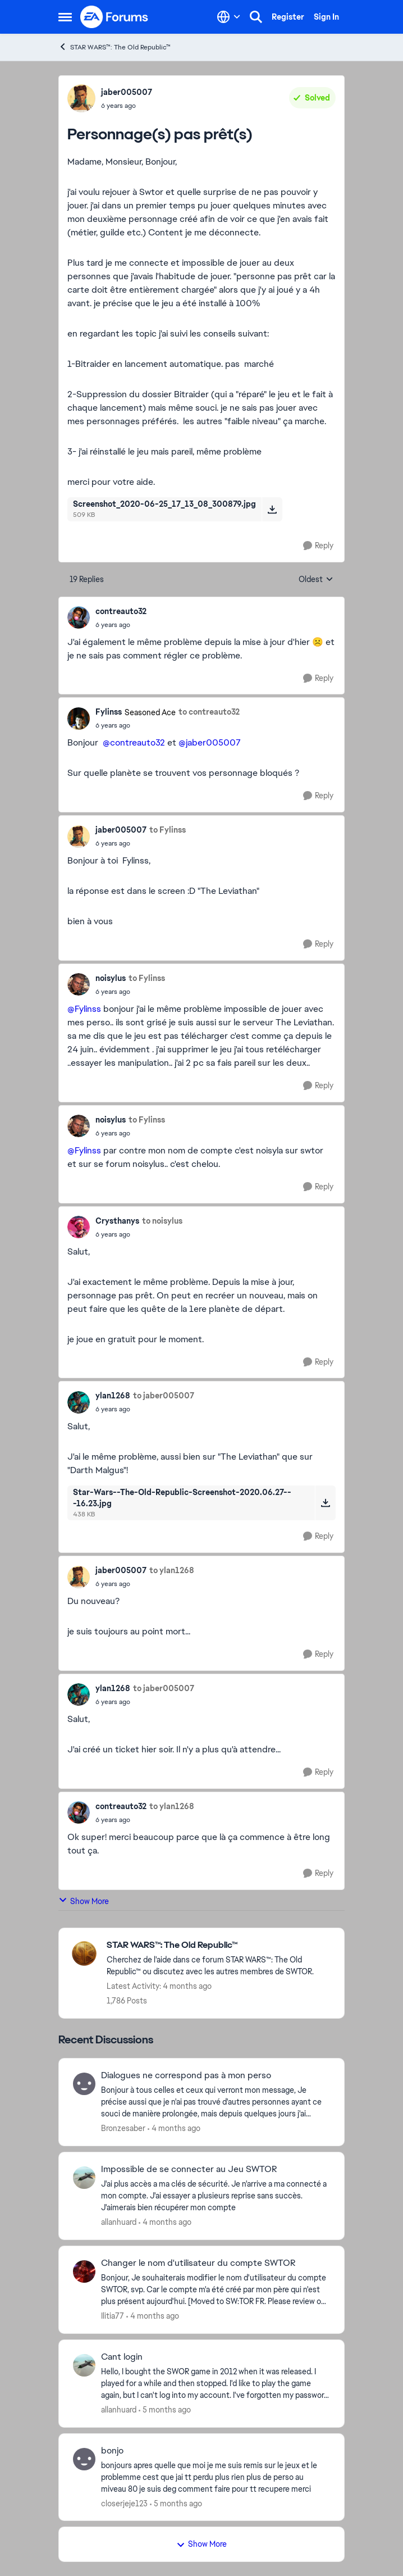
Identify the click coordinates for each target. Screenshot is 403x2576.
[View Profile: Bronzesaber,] (84, 2084)
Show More (83, 1901)
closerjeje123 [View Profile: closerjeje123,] (124, 2503)
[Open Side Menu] (65, 16)
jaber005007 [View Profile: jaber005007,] (126, 92)
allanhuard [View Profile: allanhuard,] (118, 2222)
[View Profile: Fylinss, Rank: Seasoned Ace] (78, 718)
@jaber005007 (209, 742)
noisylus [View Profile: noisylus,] (110, 978)
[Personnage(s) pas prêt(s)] (120, 625)
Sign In (326, 17)
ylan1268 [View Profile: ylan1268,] (112, 1396)
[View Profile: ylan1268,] (78, 1402)
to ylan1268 (171, 1570)
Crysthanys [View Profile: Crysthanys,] (117, 1221)
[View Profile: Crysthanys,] (78, 1227)
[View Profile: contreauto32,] (78, 617)
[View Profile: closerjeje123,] (84, 2459)
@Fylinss (84, 1009)
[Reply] (318, 545)
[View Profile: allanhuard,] (84, 2177)
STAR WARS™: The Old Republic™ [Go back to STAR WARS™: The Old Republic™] (114, 47)
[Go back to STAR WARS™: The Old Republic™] (220, 1945)
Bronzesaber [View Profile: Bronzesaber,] (123, 2128)
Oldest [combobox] (316, 579)
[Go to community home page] (114, 17)
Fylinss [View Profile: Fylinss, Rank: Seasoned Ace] (108, 712)
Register (288, 17)
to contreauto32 (209, 712)
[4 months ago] (174, 2128)
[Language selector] (228, 17)
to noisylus (162, 1221)
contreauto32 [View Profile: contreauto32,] (120, 611)
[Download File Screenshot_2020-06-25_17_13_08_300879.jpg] (272, 509)
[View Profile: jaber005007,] (81, 98)
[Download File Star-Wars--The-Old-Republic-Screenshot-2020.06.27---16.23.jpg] (325, 1502)
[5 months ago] (165, 2410)
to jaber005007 (163, 1396)
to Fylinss (167, 830)
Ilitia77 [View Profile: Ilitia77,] (112, 2316)
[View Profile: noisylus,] (78, 984)
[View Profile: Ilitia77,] (84, 2271)
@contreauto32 (134, 742)
